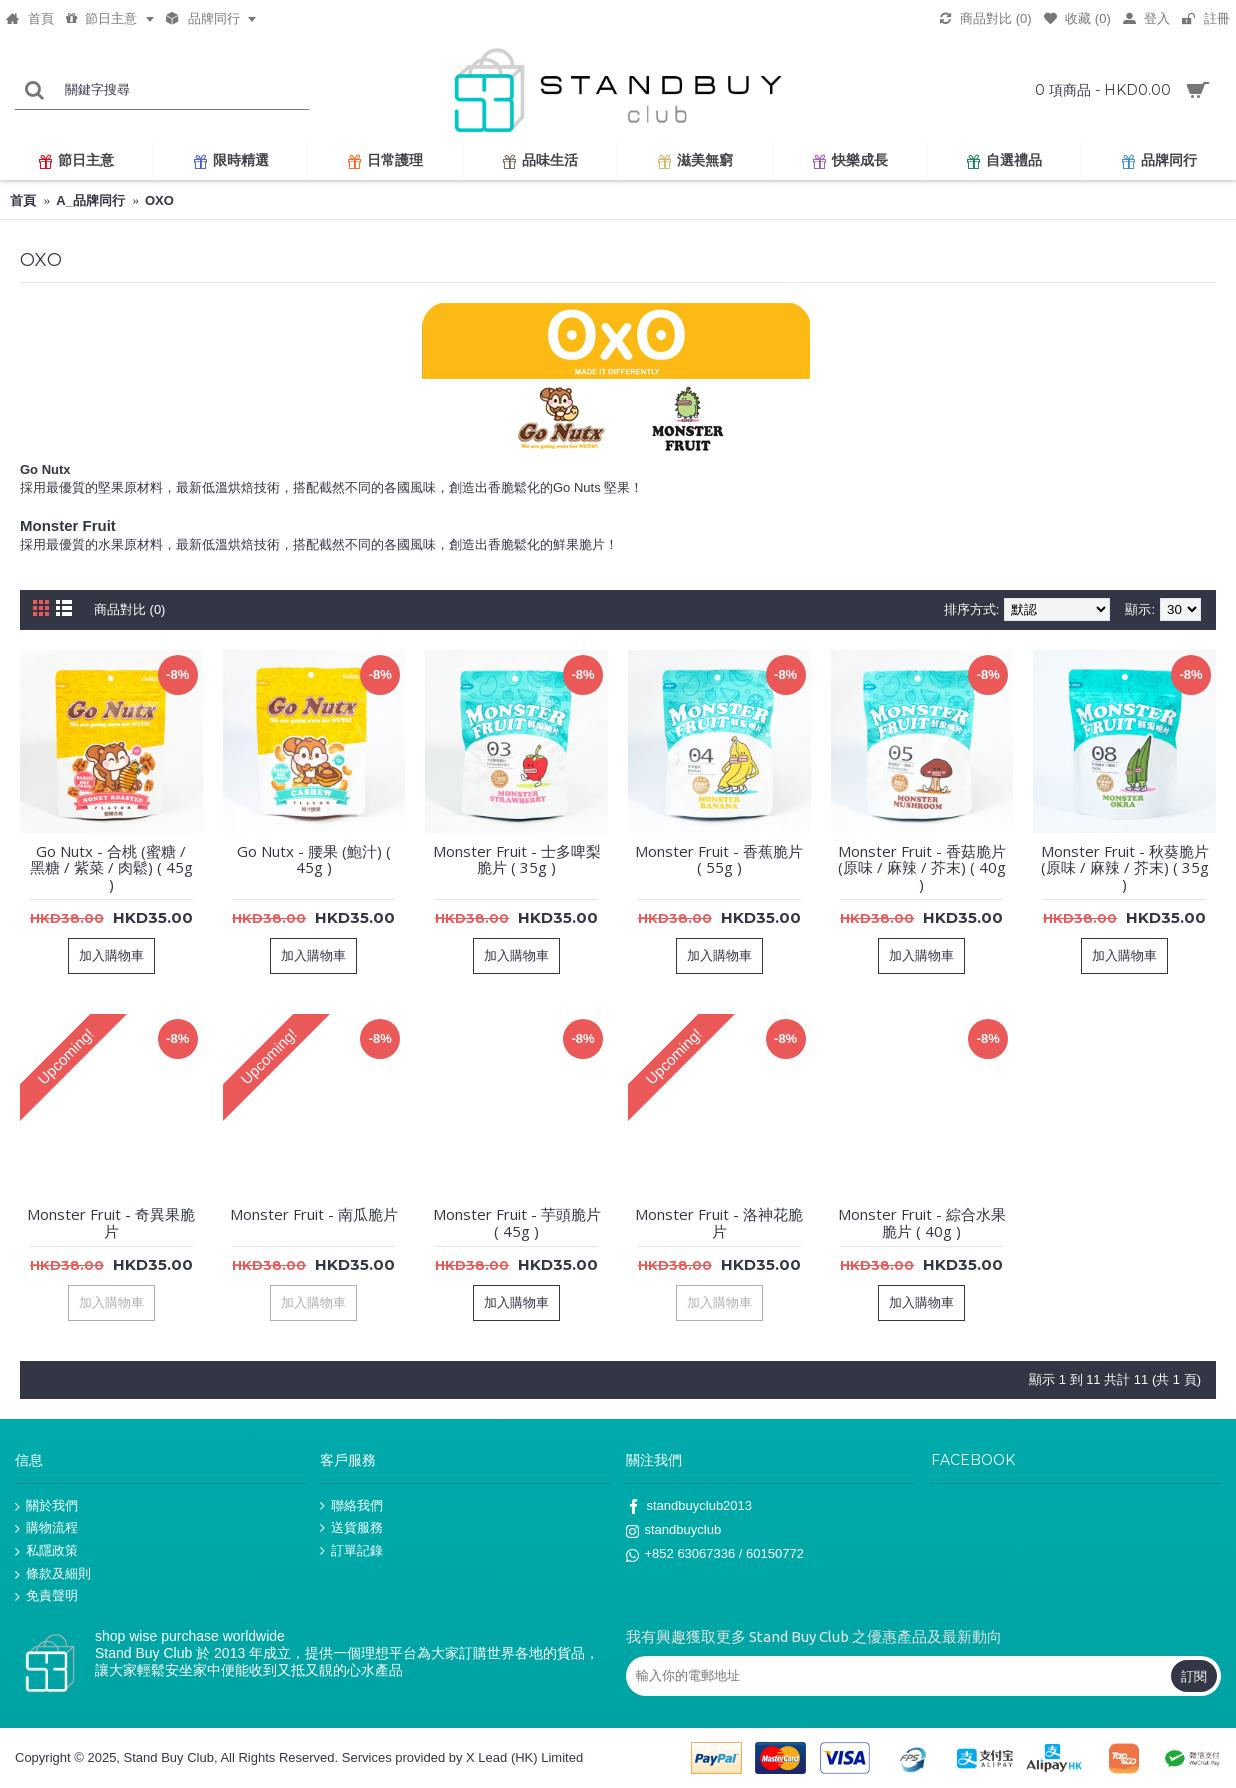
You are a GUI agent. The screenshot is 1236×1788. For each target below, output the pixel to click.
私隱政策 (46, 1551)
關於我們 (46, 1505)
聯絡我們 (351, 1505)
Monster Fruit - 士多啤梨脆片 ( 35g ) (517, 859)
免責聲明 (46, 1596)
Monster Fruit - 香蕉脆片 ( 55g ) (719, 859)
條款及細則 (53, 1573)
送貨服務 (351, 1528)
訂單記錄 (351, 1551)
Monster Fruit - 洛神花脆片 (719, 1222)
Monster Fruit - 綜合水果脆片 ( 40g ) (922, 1222)
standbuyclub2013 (689, 1507)
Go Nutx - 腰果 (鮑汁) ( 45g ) (314, 859)
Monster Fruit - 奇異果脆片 (111, 1222)
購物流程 (46, 1528)
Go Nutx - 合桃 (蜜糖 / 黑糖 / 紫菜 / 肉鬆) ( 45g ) (111, 867)
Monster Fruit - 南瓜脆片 (314, 1214)
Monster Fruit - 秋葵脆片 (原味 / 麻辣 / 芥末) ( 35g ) (1125, 867)
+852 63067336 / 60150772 (715, 1555)
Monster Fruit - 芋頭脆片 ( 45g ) (517, 1222)
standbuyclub (674, 1531)
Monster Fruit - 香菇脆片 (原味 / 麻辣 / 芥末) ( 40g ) (922, 867)
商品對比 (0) (130, 609)
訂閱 (1194, 1676)
